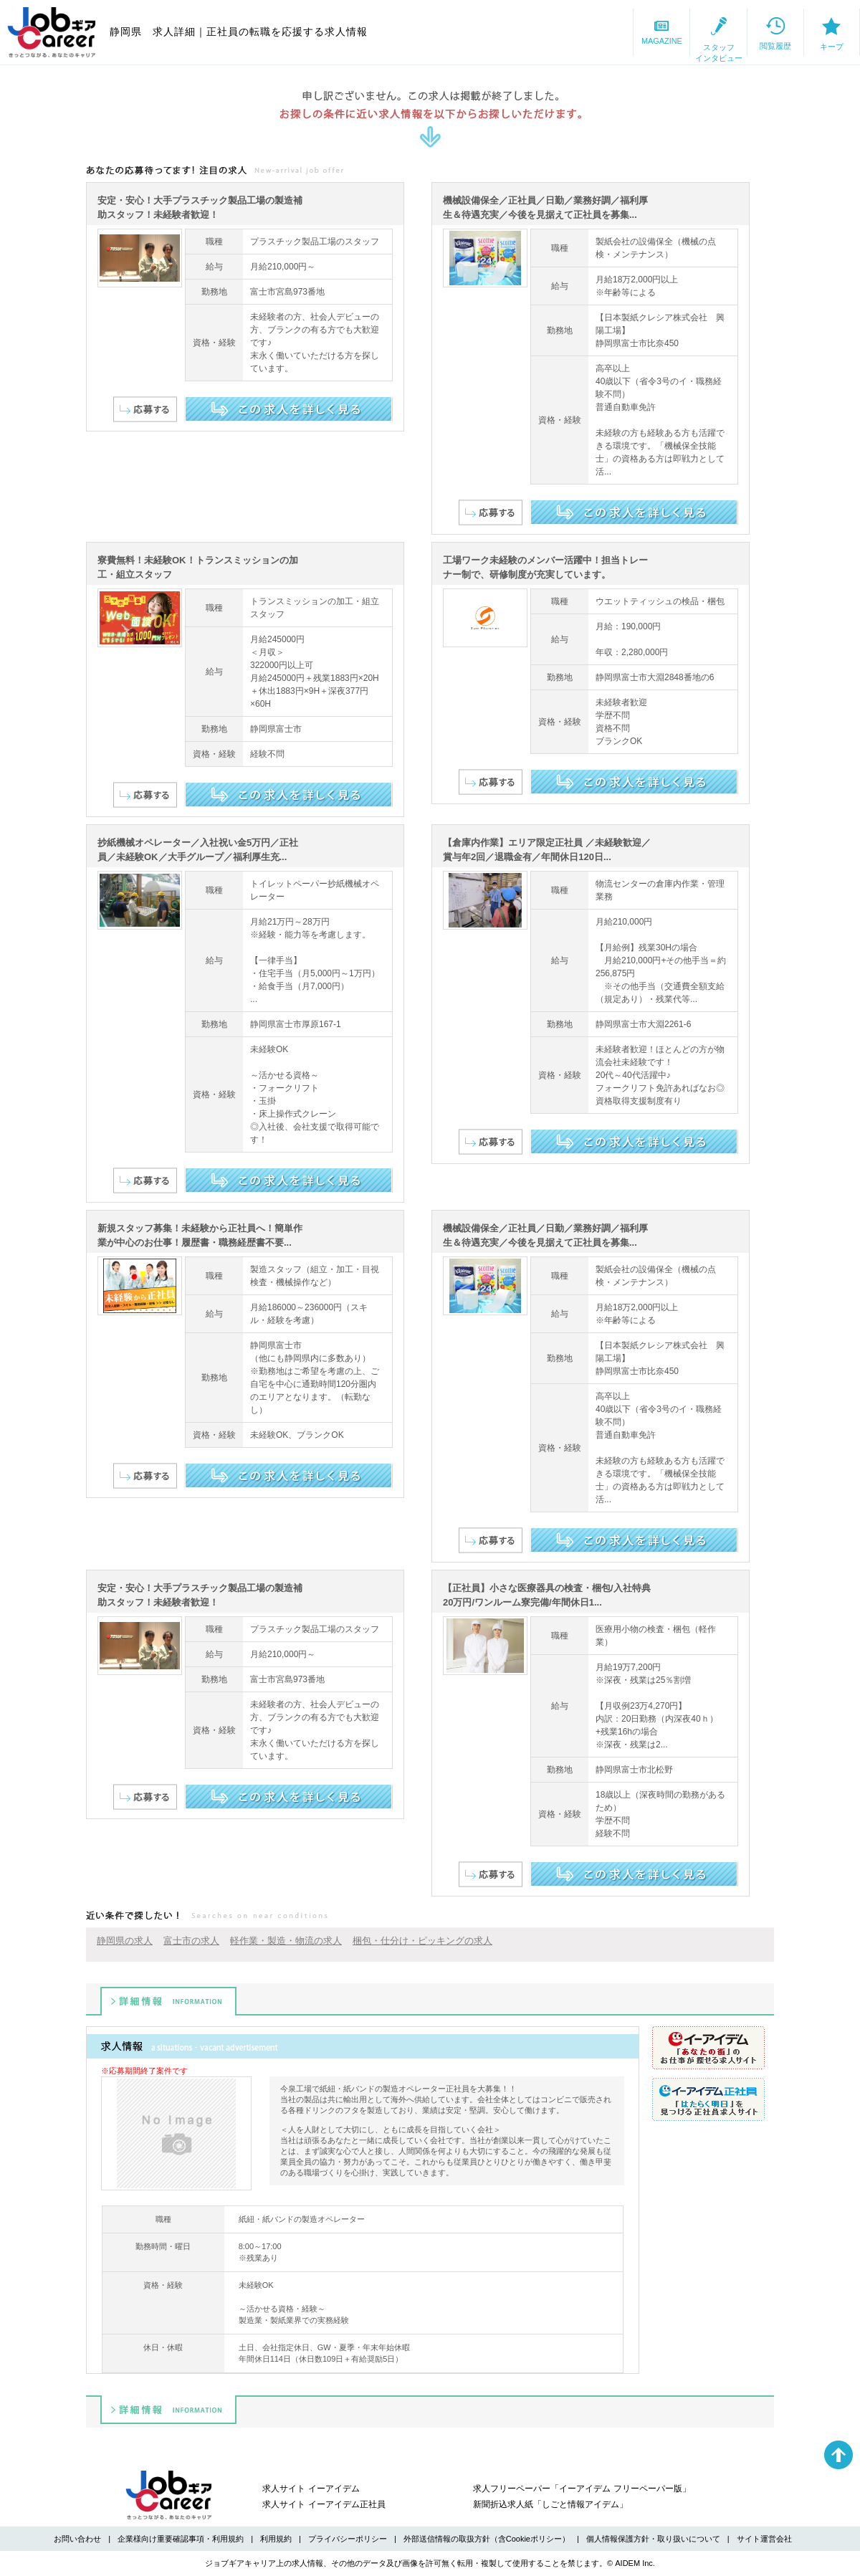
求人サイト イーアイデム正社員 (323, 2504)
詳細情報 (168, 2001)
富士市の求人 (191, 1940)
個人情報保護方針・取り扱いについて (653, 2538)
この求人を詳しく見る (288, 408)
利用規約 (276, 2538)
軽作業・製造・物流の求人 (286, 1940)
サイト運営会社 (764, 2538)
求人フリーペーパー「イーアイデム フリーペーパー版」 (581, 2489)
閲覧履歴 (710, 32)
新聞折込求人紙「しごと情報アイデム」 (550, 2504)
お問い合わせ (77, 2538)
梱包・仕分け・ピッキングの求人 (422, 1940)
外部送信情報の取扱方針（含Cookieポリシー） (486, 2538)
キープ (810, 32)
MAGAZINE (509, 32)
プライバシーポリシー (347, 2538)
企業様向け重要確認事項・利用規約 (181, 2538)
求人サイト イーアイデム (310, 2489)
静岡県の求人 (125, 1940)
